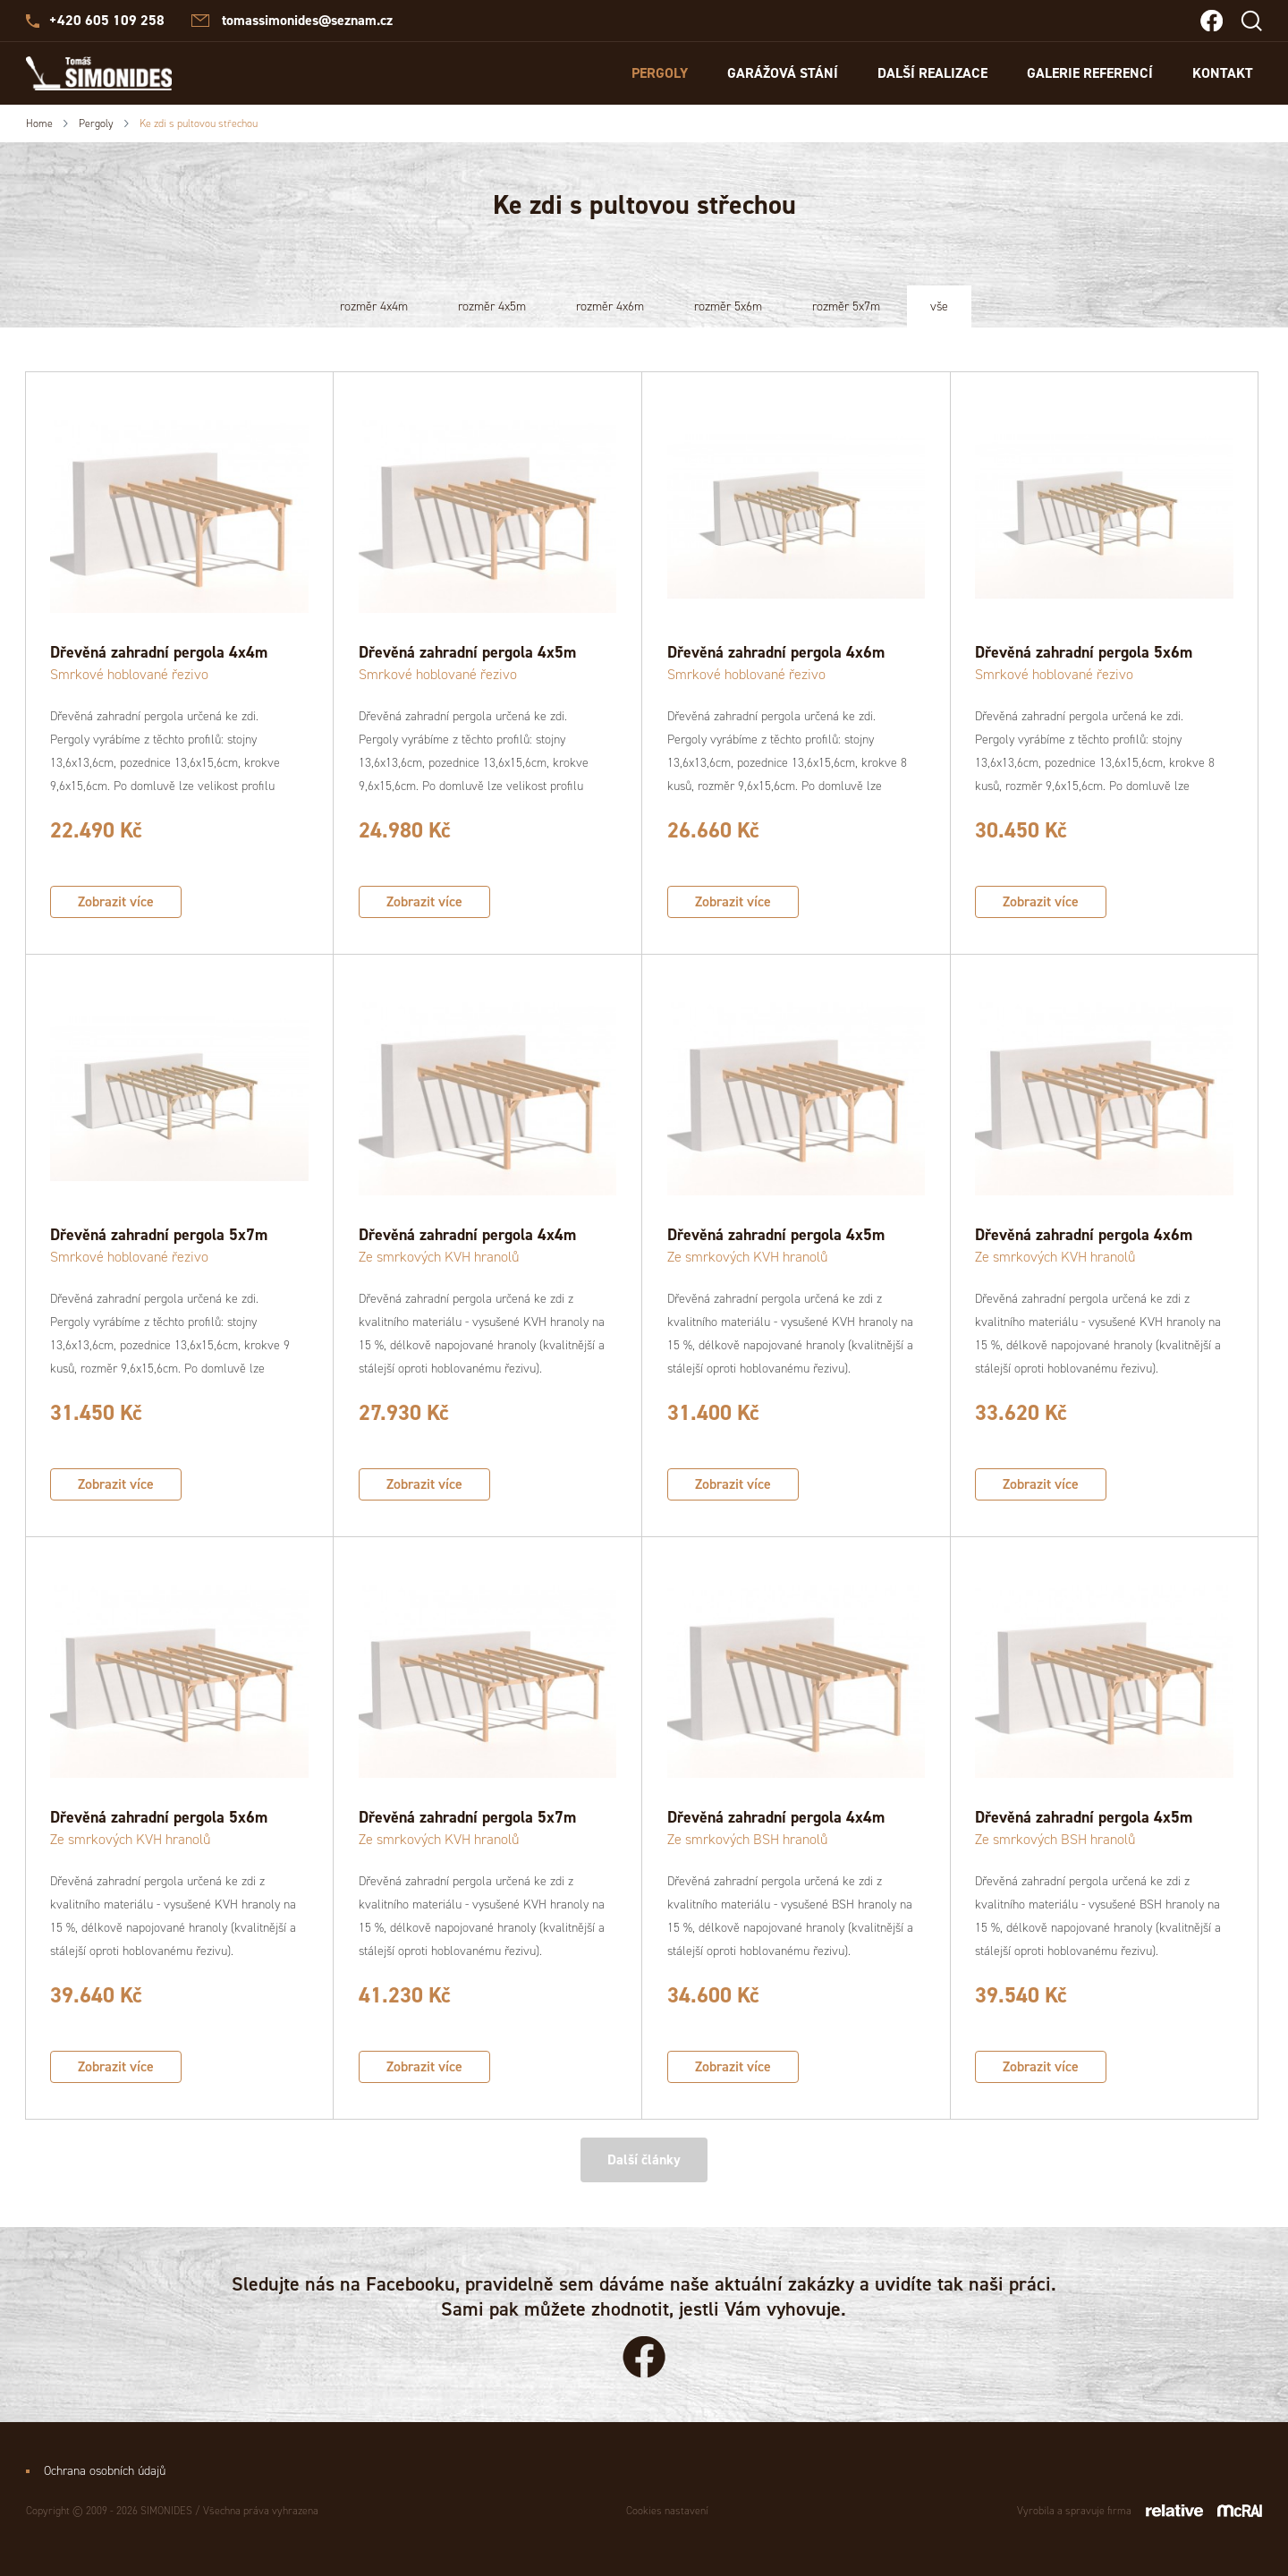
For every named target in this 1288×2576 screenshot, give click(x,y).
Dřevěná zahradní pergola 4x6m (776, 652)
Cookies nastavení (667, 2511)
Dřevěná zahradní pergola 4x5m (467, 652)
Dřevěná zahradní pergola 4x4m (158, 652)
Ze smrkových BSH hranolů (747, 1839)
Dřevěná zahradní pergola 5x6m (1083, 652)
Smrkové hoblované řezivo (129, 674)
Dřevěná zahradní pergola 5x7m (158, 1234)
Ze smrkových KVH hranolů (439, 1256)
